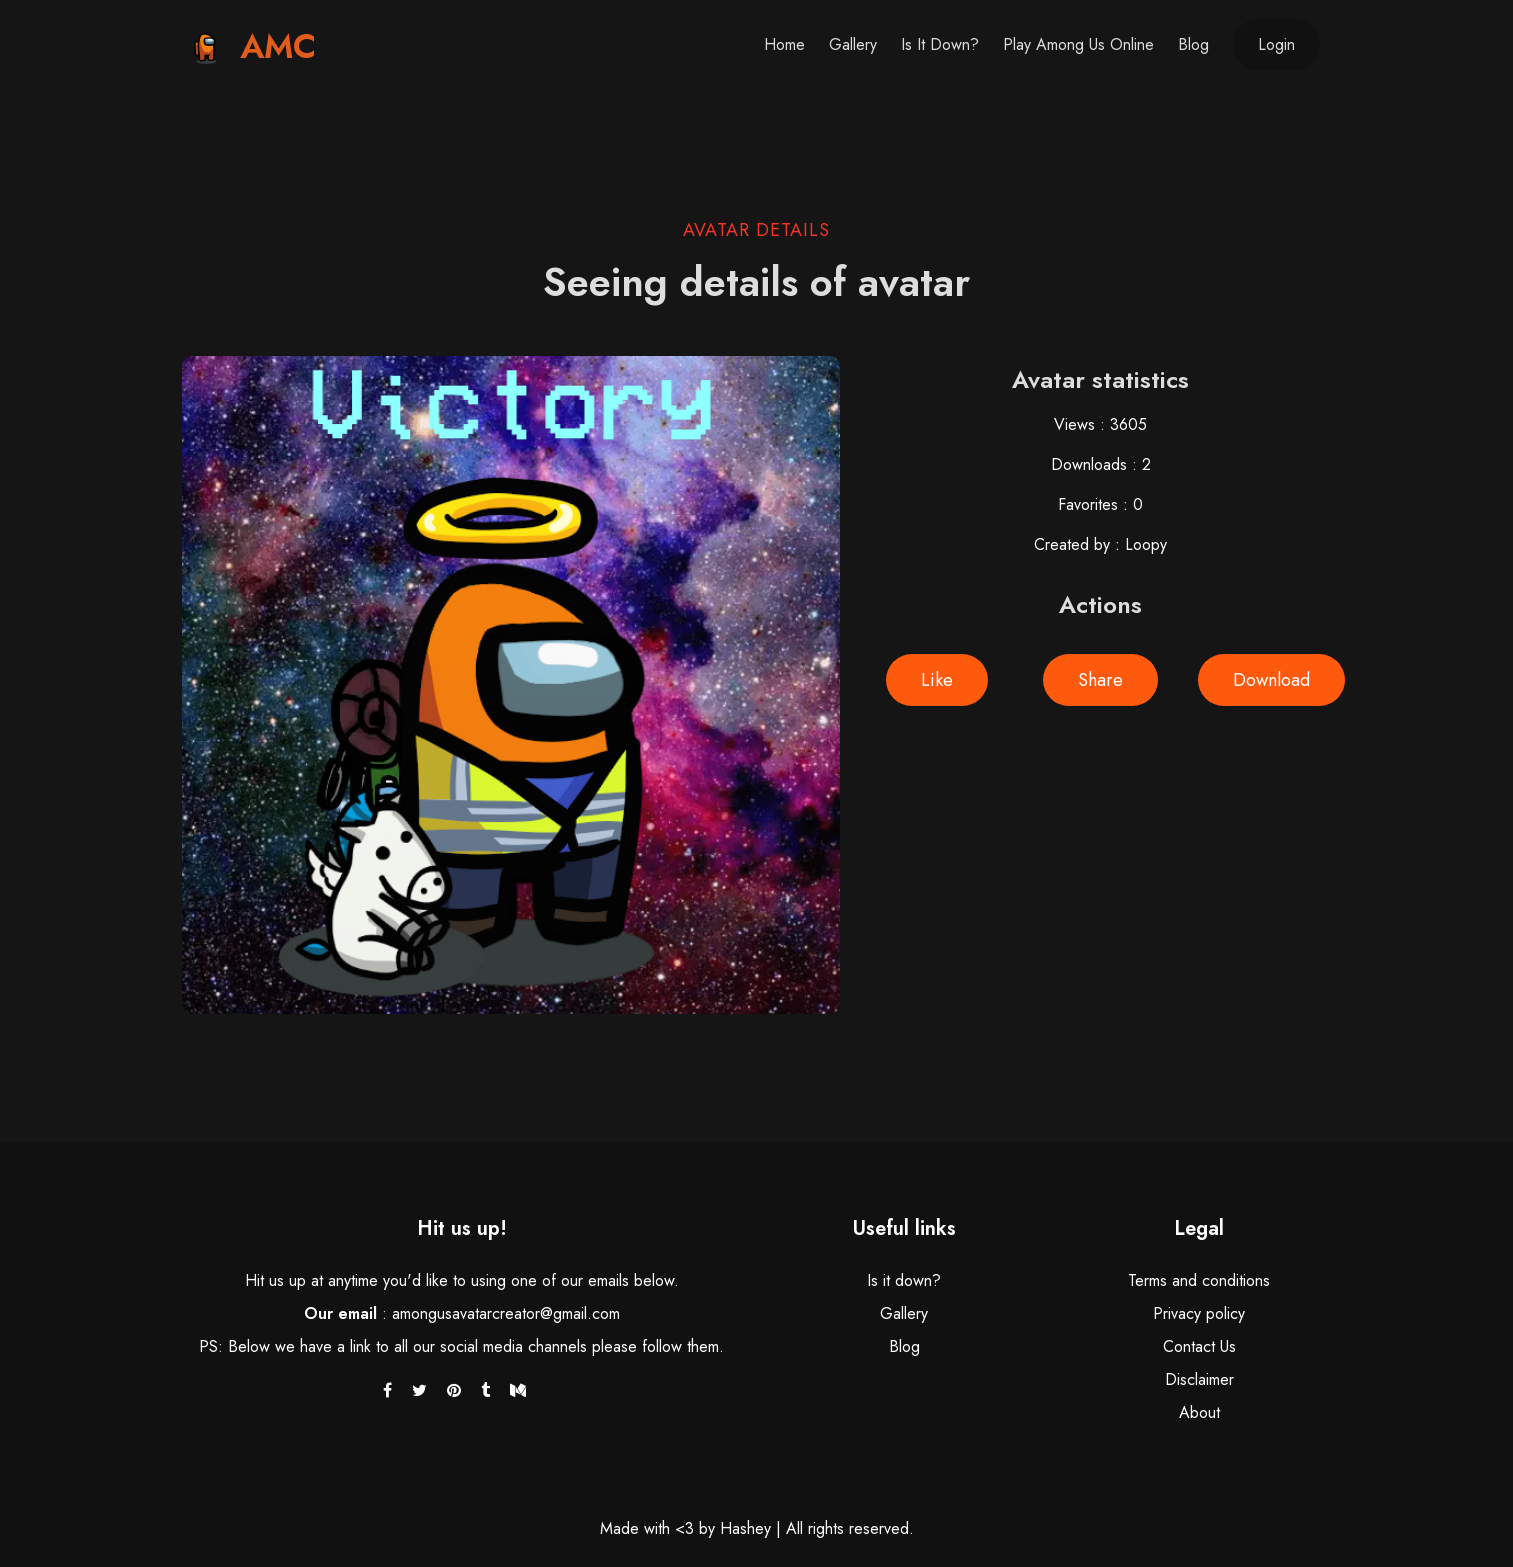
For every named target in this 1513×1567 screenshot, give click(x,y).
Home (784, 44)
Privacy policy (1199, 1313)
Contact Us (1199, 1346)
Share (1100, 680)
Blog (1193, 44)
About (1199, 1412)
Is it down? (940, 44)
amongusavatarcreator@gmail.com (506, 1313)
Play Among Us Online (1078, 44)
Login (1276, 44)
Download (1271, 680)
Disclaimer (1199, 1379)
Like (937, 680)
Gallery (853, 44)
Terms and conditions (1199, 1280)
